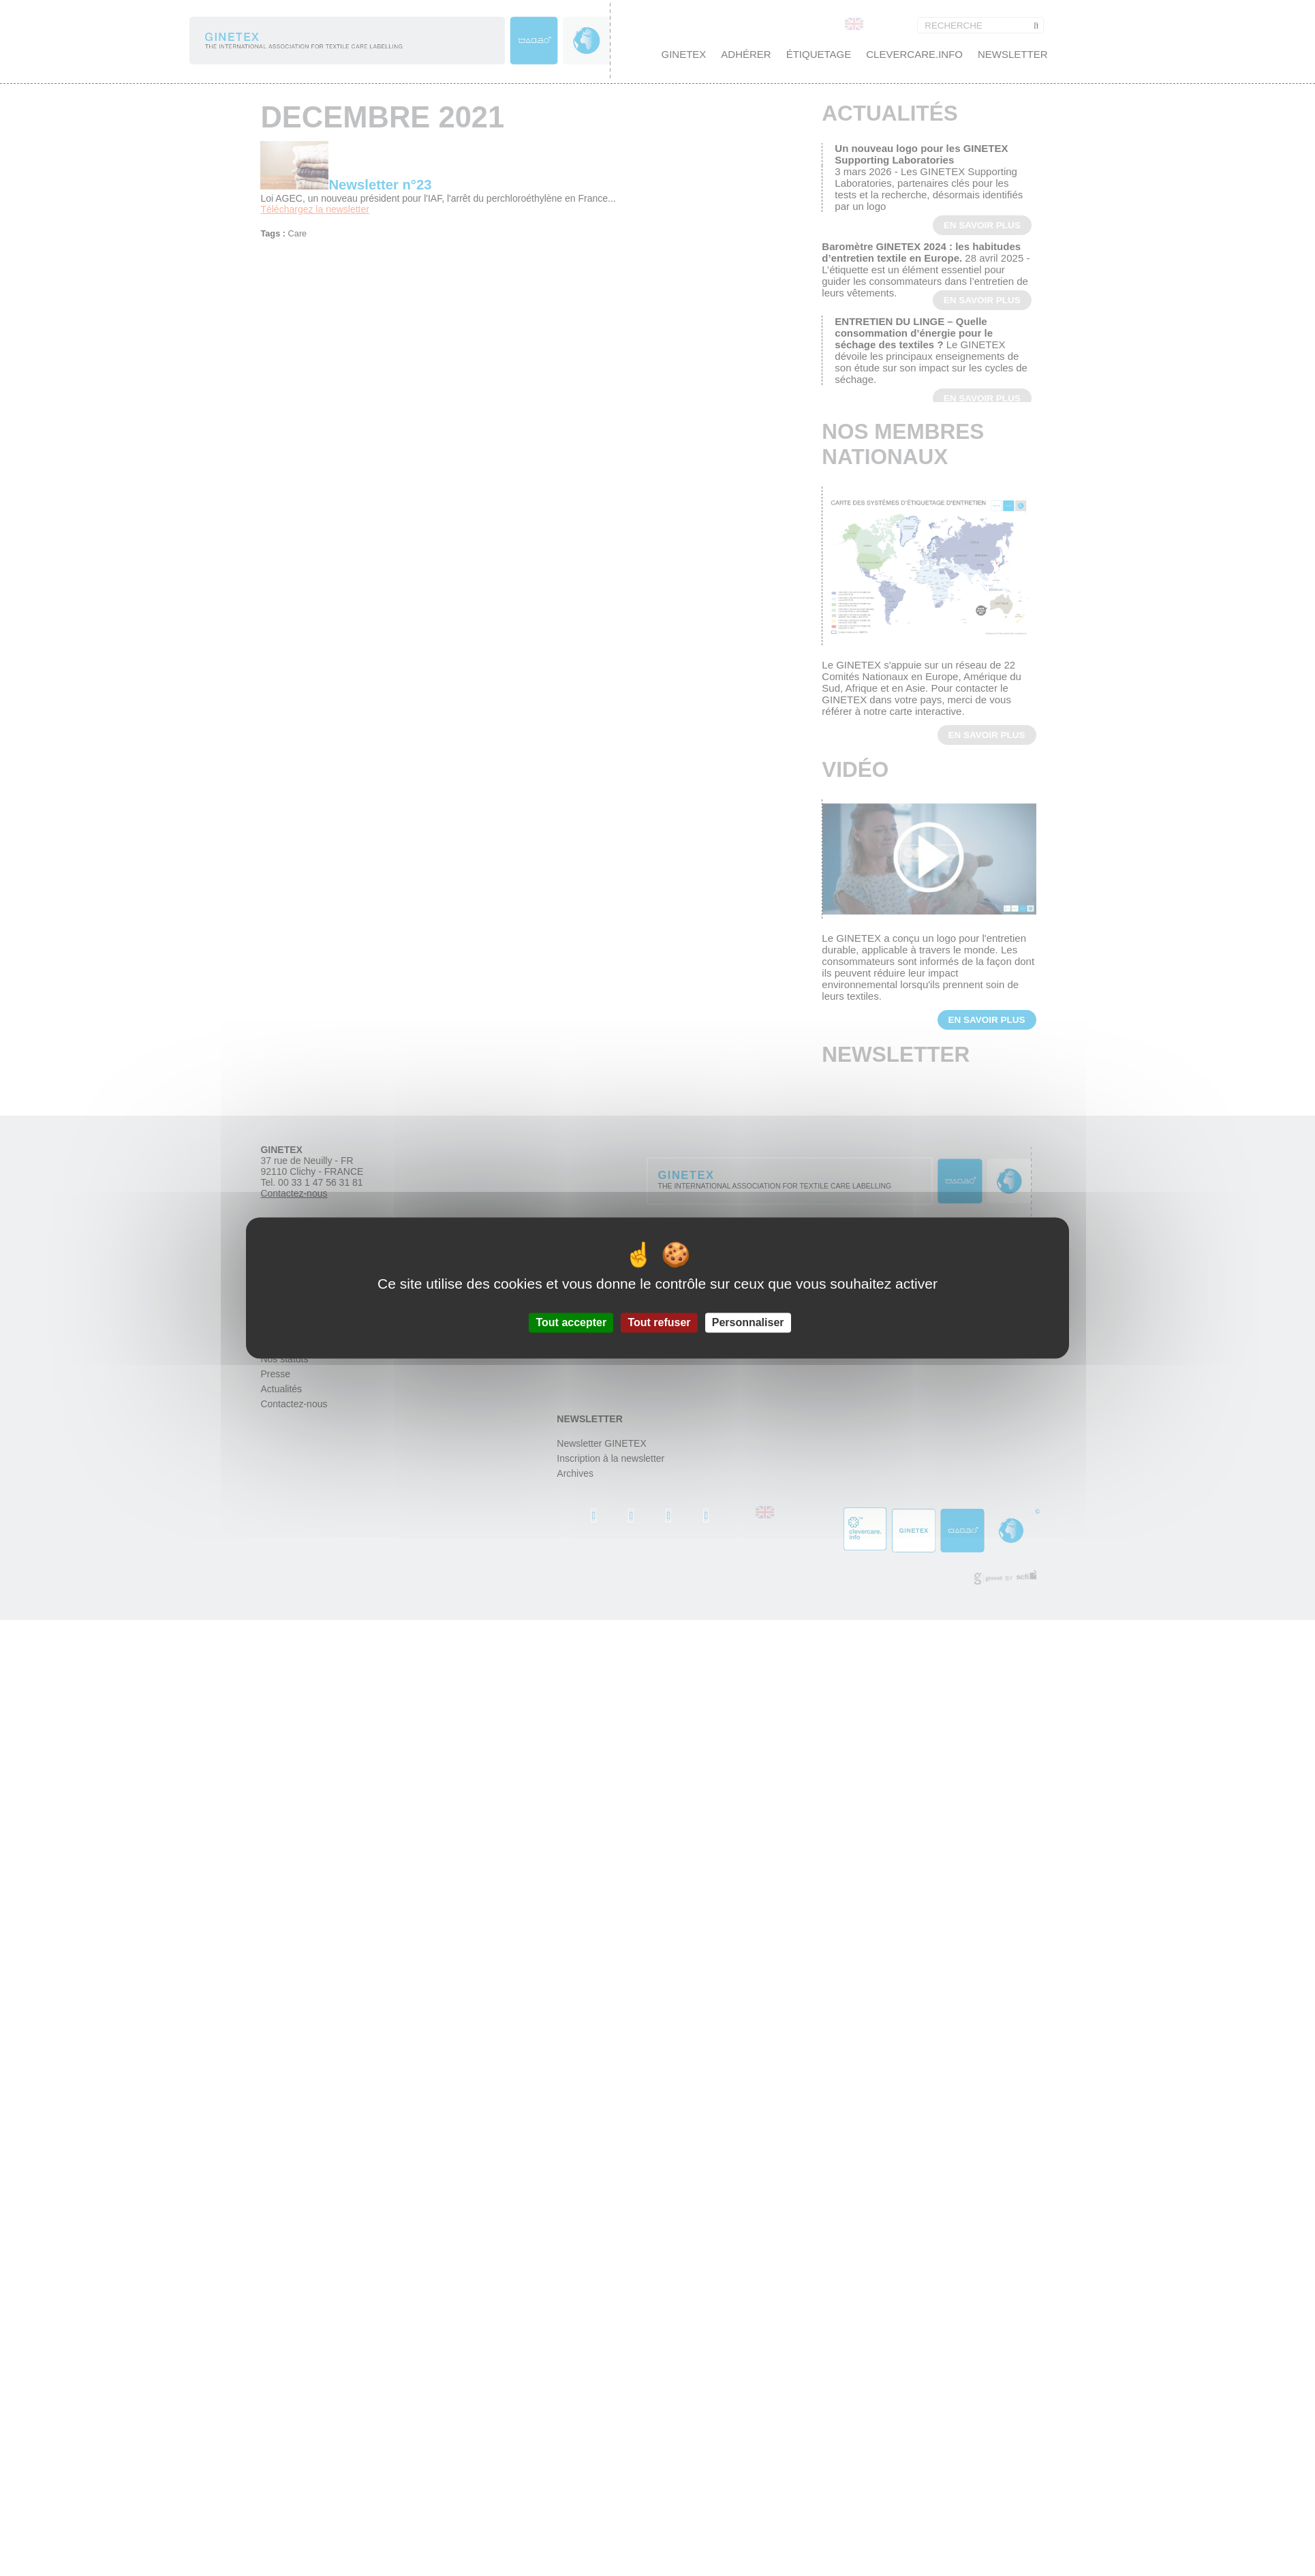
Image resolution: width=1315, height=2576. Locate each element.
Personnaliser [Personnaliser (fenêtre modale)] (748, 1322)
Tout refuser (659, 1322)
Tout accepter (571, 1322)
